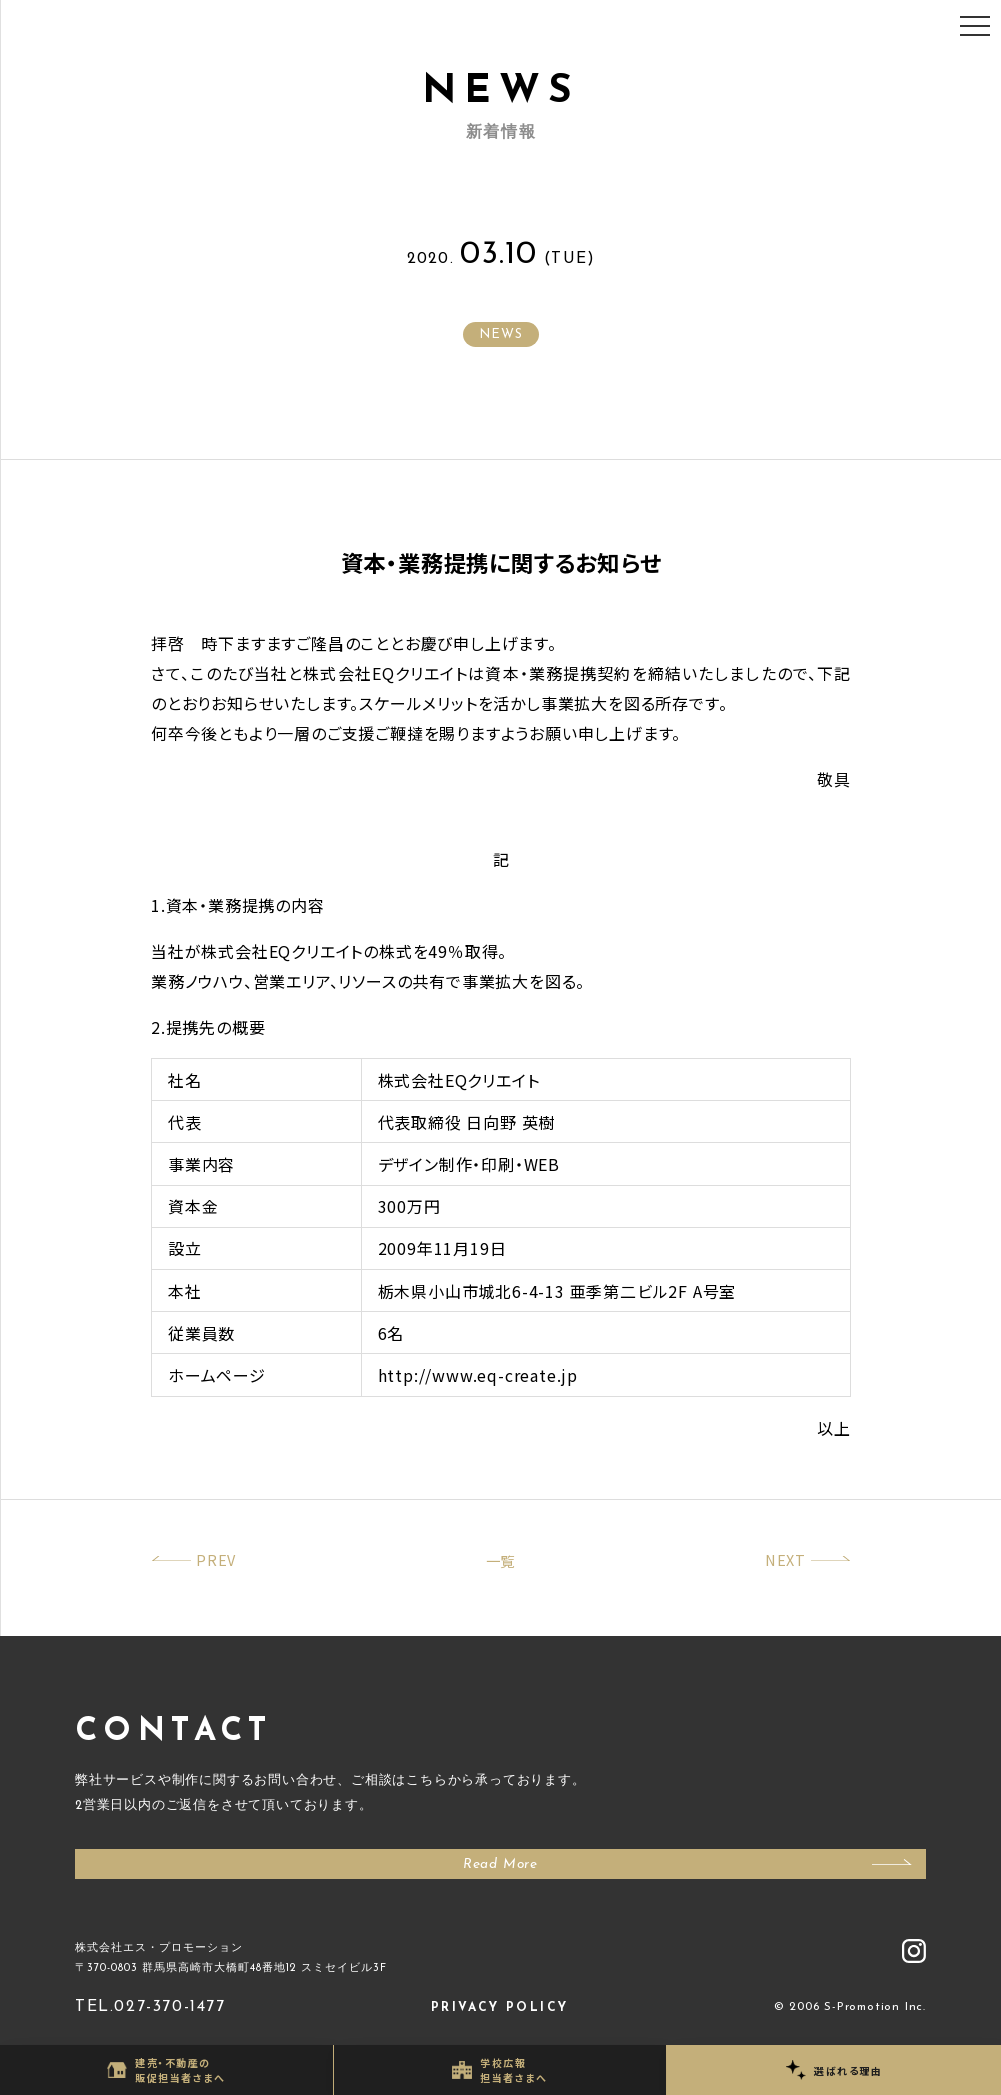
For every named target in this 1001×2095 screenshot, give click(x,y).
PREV (216, 1559)
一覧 (501, 1560)
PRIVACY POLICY (500, 2008)
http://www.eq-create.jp (478, 1375)
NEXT (785, 1559)
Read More (500, 1864)
